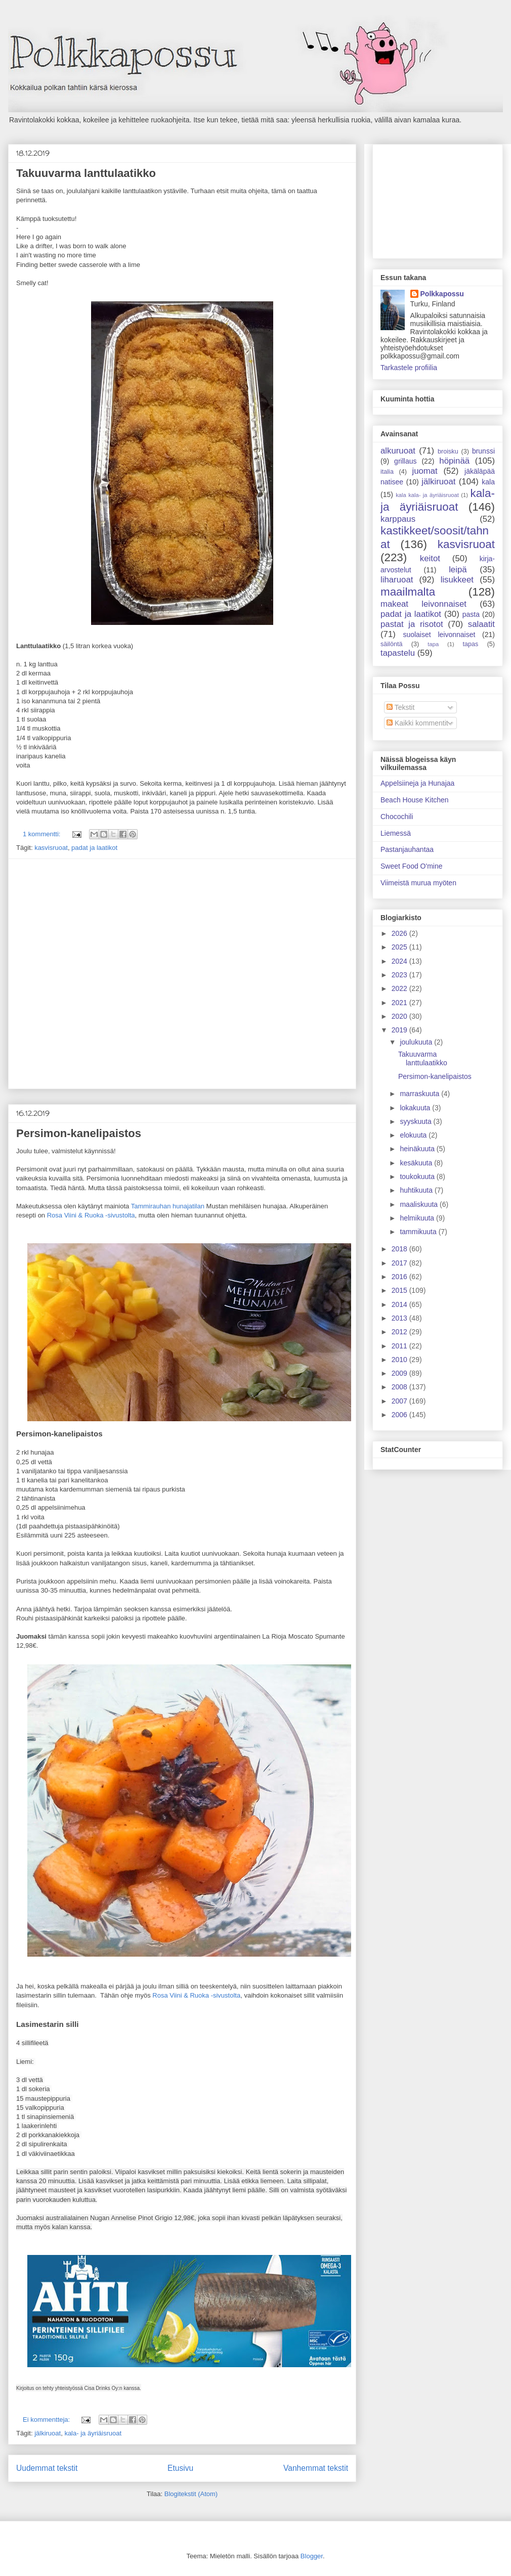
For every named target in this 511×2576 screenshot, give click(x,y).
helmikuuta (418, 1218)
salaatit (481, 624)
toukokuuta (418, 1176)
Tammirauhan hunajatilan (167, 1206)
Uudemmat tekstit (46, 2468)
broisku (448, 451)
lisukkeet (457, 579)
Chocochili (396, 816)
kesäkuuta (417, 1163)
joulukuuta (417, 1042)
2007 (400, 1401)
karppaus (397, 519)
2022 (400, 988)
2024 (400, 961)
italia (387, 471)
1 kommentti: (42, 834)
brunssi (483, 451)
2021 (400, 1003)
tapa (433, 644)
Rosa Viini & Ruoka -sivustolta (91, 1215)
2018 (400, 1249)
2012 (400, 1332)
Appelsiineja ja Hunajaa (417, 783)
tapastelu (397, 653)
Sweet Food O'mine (411, 866)
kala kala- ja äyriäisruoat (427, 495)
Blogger (312, 2556)
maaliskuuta (420, 1204)
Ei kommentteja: (47, 2419)
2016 (400, 1277)
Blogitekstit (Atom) (191, 2494)
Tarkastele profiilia (408, 368)
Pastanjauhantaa (407, 849)
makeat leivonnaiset (423, 604)
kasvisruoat (51, 847)
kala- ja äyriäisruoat (92, 2433)
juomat (424, 471)
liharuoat (396, 579)
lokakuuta (416, 1108)
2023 (400, 975)
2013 (400, 1318)
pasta (471, 614)
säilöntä (391, 644)
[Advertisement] (107, 974)
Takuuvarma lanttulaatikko (86, 173)
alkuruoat (397, 451)
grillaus (405, 461)
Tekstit (400, 707)
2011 (400, 1346)
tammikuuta (419, 1232)
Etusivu (180, 2468)
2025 (400, 947)
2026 (400, 933)
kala (488, 482)
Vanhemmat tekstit (315, 2468)
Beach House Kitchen (414, 800)
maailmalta (407, 591)
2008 (400, 1387)
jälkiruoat (47, 2433)
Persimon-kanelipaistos (78, 1133)
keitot (430, 558)
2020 (400, 1016)
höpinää (454, 461)
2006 (400, 1415)
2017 (400, 1263)
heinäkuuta (418, 1149)
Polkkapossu (442, 294)
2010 (400, 1359)
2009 (400, 1373)
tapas (471, 644)
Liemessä (395, 833)
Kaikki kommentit (417, 723)
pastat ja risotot (411, 624)
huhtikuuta (417, 1190)
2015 (400, 1290)
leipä (457, 569)
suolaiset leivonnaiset (439, 634)
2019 (400, 1030)
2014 (400, 1304)
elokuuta (414, 1135)
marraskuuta (420, 1094)
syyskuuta (416, 1121)
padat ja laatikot (94, 847)
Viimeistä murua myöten (418, 883)
